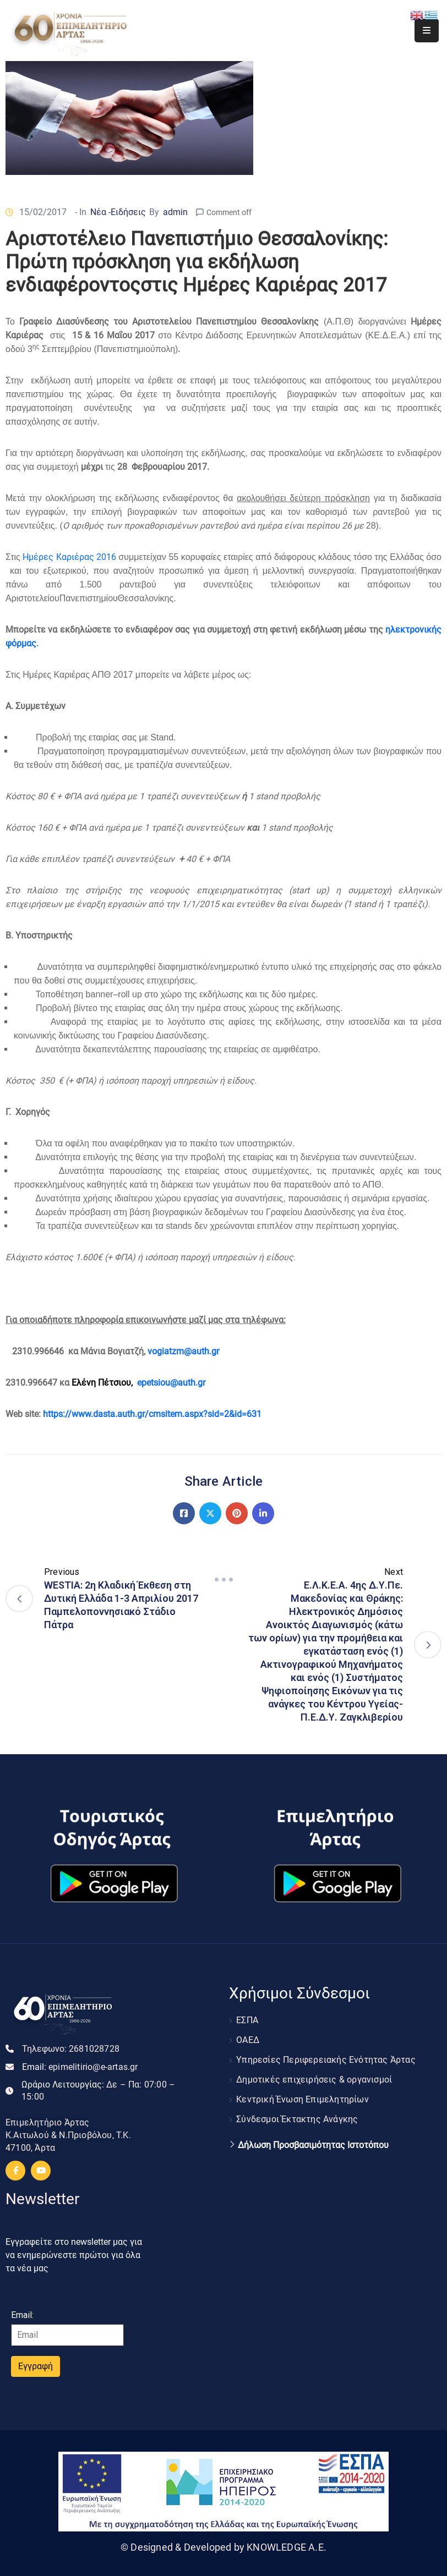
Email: (80, 2067)
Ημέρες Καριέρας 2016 (69, 557)
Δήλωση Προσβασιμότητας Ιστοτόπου (313, 2145)
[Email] (67, 2335)
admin (175, 212)
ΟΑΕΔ (247, 2040)
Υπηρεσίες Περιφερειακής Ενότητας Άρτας (326, 2060)
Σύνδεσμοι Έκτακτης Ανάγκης (297, 2119)
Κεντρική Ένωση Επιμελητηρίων (302, 2099)
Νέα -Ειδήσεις (118, 212)
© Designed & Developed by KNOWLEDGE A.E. (223, 2547)
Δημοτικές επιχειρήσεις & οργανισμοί (314, 2079)
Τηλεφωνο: (70, 2049)
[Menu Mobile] (427, 30)
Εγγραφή (35, 2366)
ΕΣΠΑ (247, 2020)
